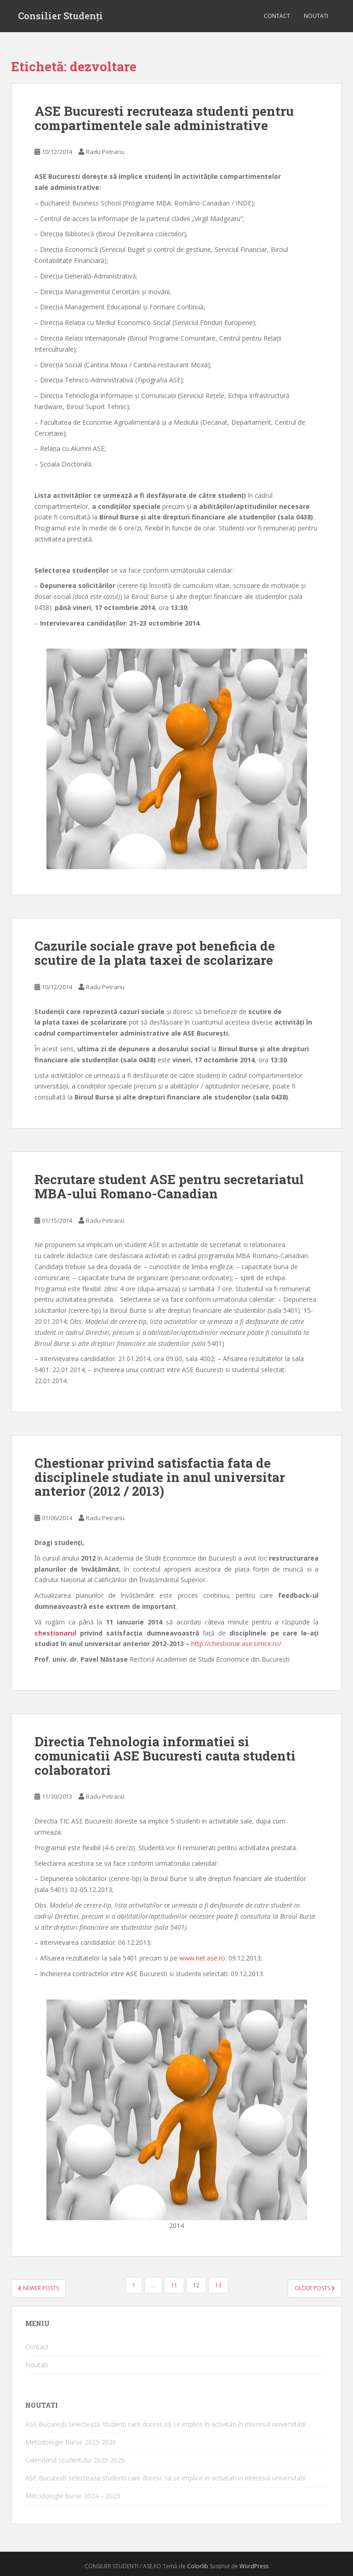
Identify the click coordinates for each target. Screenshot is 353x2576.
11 (174, 2285)
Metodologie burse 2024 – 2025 (72, 2495)
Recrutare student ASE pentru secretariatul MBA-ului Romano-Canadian (169, 1186)
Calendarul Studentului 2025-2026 (75, 2460)
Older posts (315, 2288)
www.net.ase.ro (202, 1958)
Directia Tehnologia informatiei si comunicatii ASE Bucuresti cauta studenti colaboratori (165, 1755)
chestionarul (55, 1633)
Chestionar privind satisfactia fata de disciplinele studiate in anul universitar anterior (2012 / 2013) (159, 1477)
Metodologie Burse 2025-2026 (70, 2442)
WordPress (253, 2566)
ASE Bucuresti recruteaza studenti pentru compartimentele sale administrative (164, 118)
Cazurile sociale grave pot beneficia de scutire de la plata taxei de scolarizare (154, 953)
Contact (277, 16)
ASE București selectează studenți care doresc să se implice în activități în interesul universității (165, 2424)
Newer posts (38, 2288)
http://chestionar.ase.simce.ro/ (236, 1643)
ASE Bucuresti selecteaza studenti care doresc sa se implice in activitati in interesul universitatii (165, 2477)
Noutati (316, 16)
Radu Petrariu (105, 152)
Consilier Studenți (60, 16)
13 (218, 2285)
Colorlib (197, 2566)
